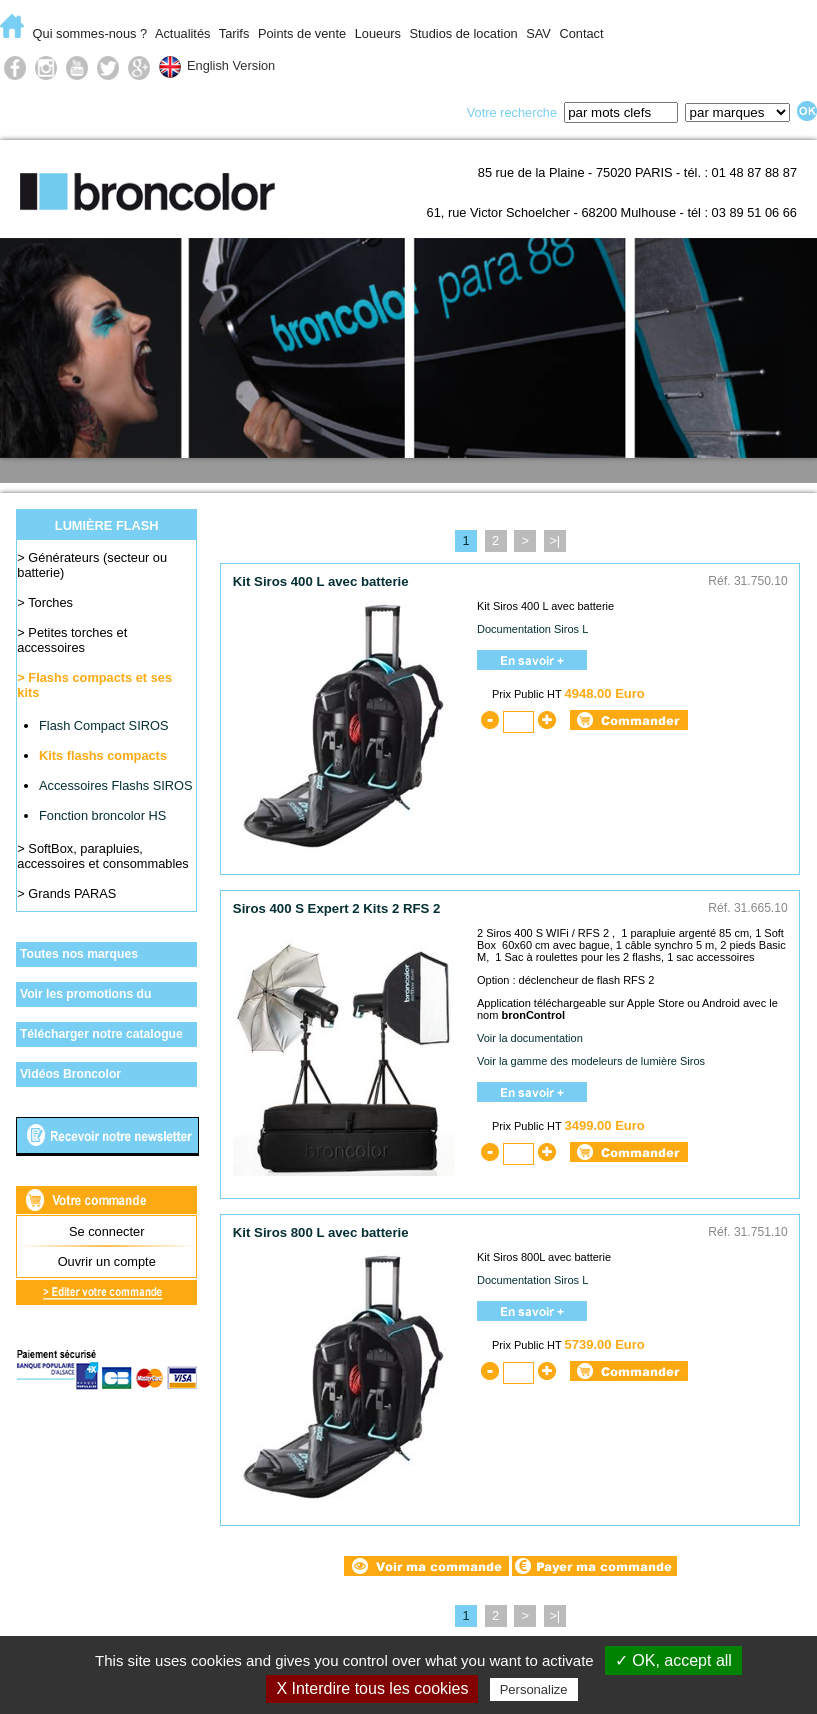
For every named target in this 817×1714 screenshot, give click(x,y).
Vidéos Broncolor (70, 1074)
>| (554, 540)
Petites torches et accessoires (72, 640)
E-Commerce (56, 111)
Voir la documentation (530, 1038)
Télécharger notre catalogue (101, 1034)
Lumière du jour (328, 111)
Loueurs (378, 33)
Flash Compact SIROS (103, 725)
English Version (231, 65)
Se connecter (106, 1231)
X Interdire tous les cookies (372, 1688)
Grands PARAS (72, 893)
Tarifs (234, 33)
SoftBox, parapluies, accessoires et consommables (102, 856)
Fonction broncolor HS (102, 815)
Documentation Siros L (532, 629)
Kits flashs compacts (103, 755)
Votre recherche (512, 112)
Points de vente (302, 33)
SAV (538, 33)
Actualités (182, 33)
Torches (50, 602)
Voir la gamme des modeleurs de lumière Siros (591, 1061)
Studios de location (463, 33)
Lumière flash (189, 111)
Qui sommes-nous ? (90, 33)
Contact (581, 33)
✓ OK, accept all (673, 1660)
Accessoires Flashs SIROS (116, 785)
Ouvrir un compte (107, 1261)
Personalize (534, 1689)
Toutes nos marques (79, 954)
